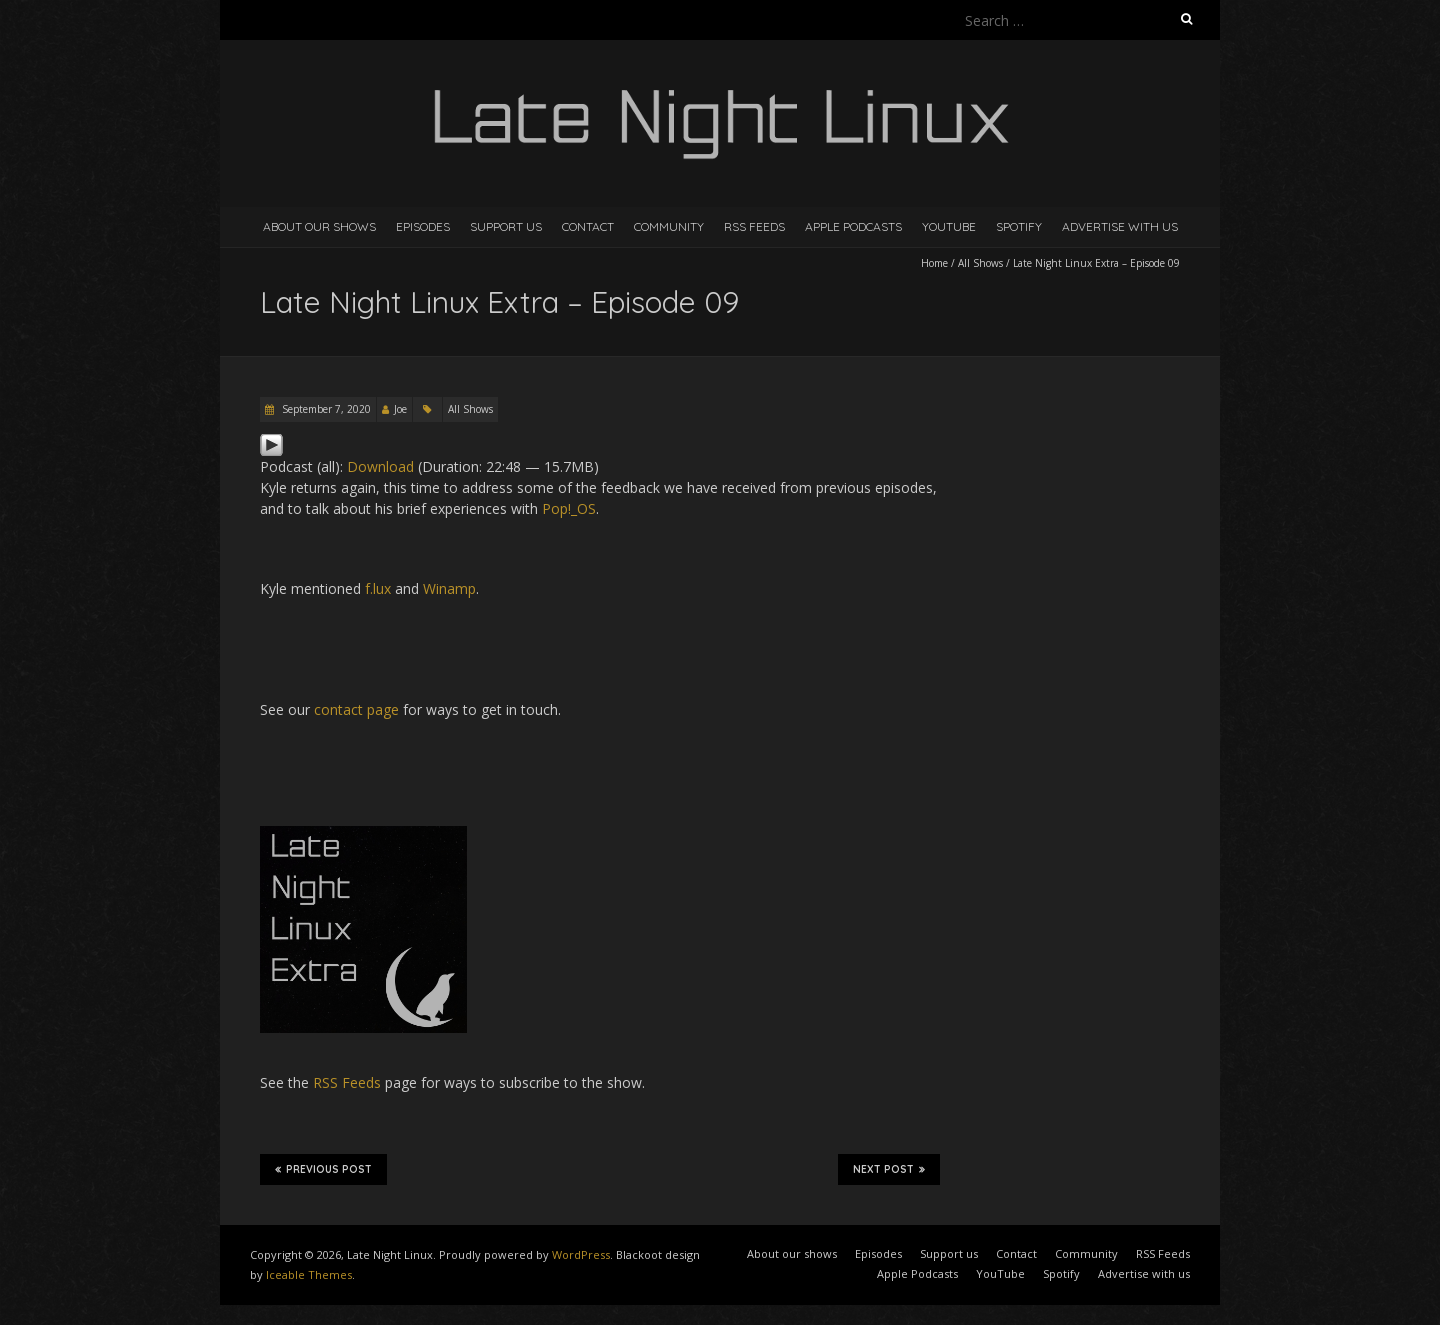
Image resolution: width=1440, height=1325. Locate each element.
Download (380, 466)
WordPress (581, 1254)
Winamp (449, 588)
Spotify (1019, 226)
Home (934, 263)
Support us (506, 226)
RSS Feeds (754, 226)
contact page (356, 709)
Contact (588, 226)
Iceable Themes (309, 1274)
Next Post (889, 1169)
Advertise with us (1120, 226)
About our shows (319, 226)
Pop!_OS (569, 508)
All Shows (980, 263)
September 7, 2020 (325, 409)
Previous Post (323, 1169)
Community (669, 226)
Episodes (423, 226)
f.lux (378, 588)
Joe (400, 409)
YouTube (949, 226)
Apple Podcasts (853, 226)
